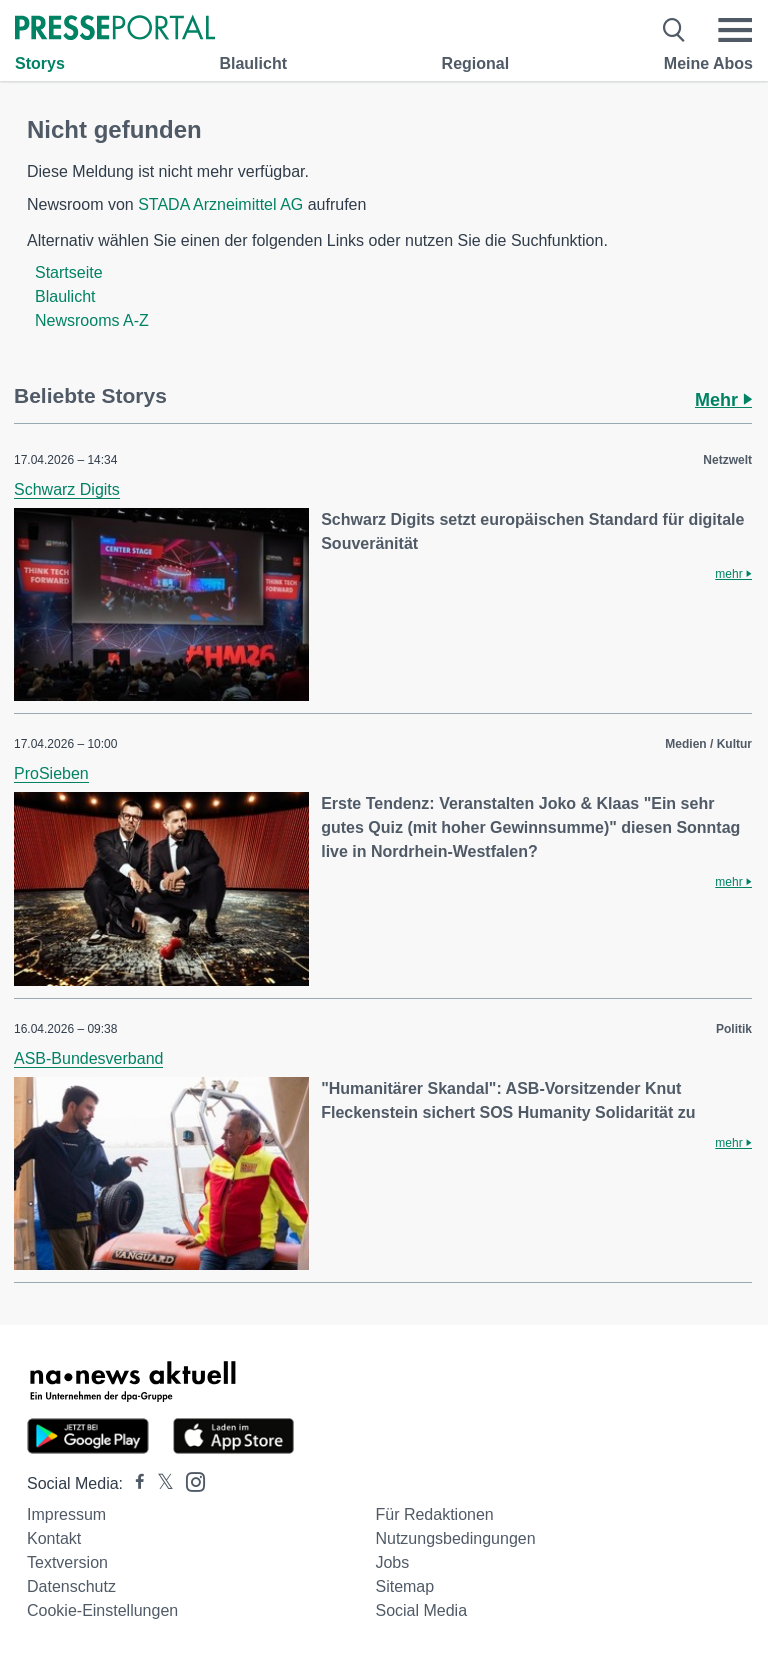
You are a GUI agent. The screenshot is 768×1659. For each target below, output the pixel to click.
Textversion (67, 1562)
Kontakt (54, 1538)
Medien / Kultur (708, 744)
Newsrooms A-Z (92, 320)
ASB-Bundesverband (88, 1058)
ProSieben (51, 773)
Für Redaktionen (434, 1514)
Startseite (69, 272)
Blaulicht (253, 63)
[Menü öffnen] (735, 30)
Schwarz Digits (67, 489)
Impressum (66, 1514)
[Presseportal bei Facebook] (134, 1483)
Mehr (723, 400)
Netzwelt (727, 460)
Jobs (392, 1562)
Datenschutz (71, 1586)
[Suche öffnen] (674, 30)
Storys (40, 63)
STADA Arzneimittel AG (220, 204)
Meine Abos (708, 63)
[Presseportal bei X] (159, 1483)
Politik (734, 1029)
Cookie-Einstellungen (102, 1610)
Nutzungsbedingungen (455, 1538)
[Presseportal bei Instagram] (189, 1480)
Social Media (421, 1610)
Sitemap (404, 1586)
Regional (476, 63)
